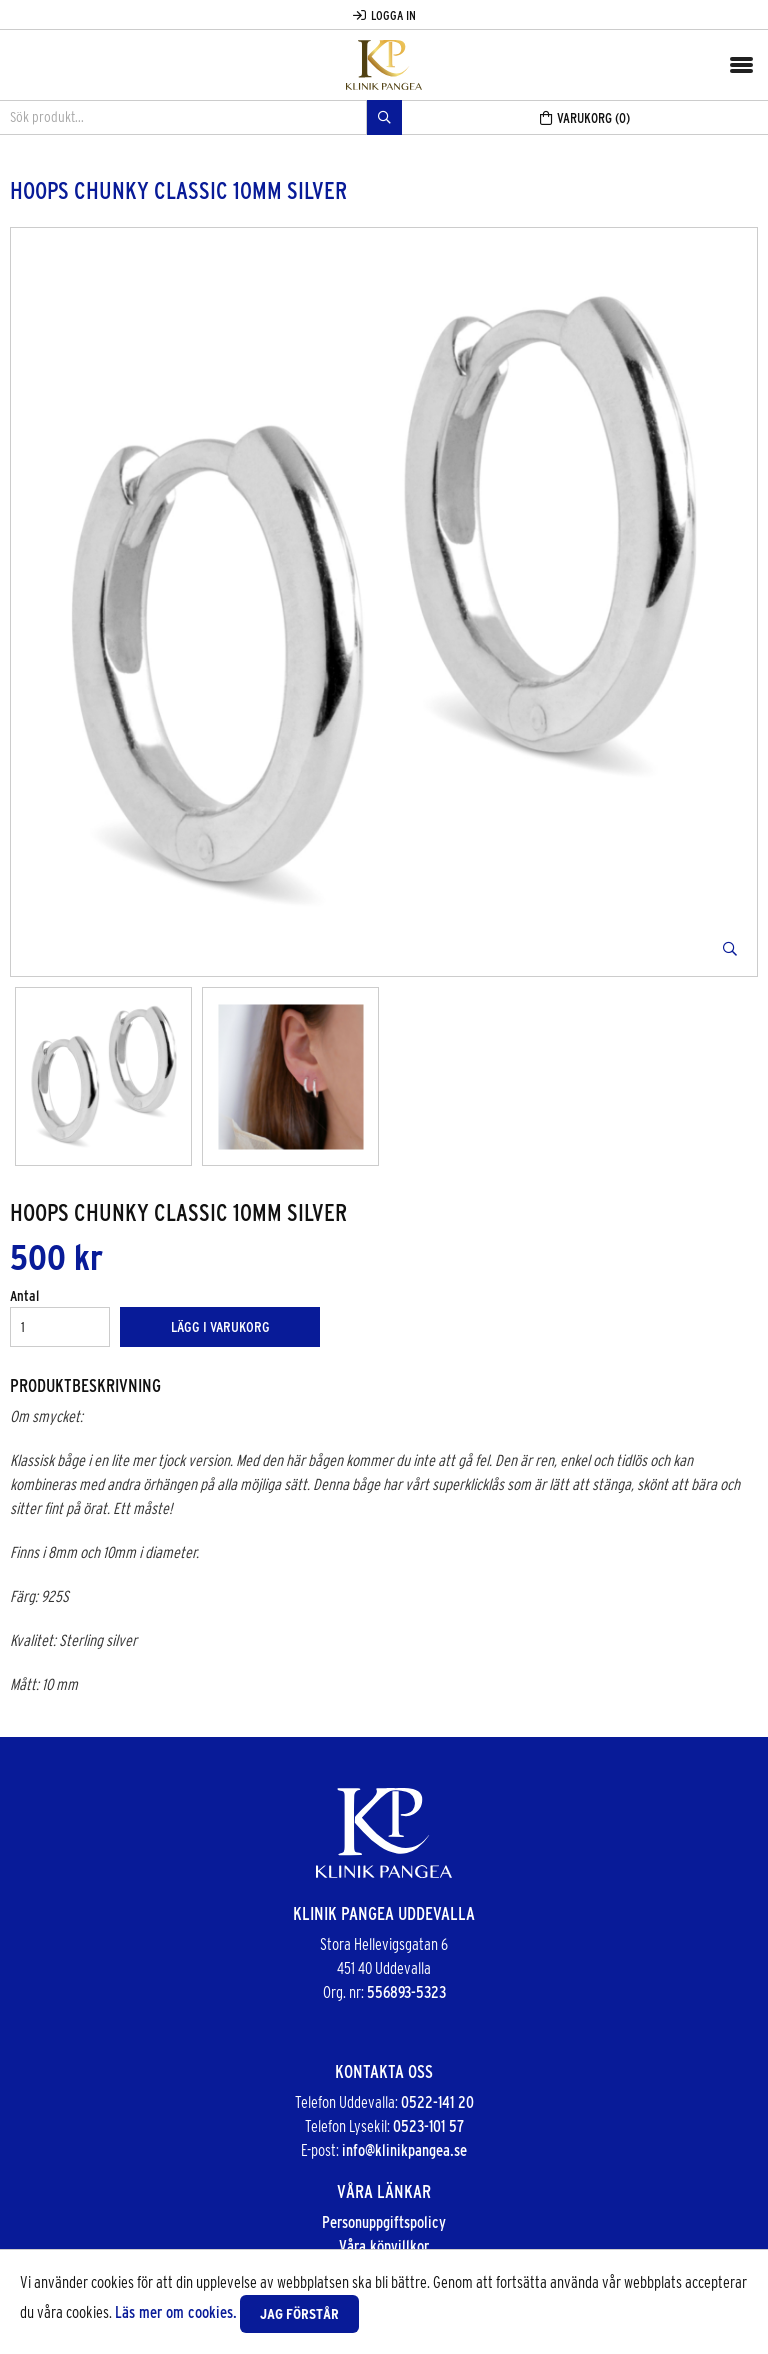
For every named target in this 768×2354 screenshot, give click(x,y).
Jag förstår (299, 2314)
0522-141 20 (437, 2102)
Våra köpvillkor (384, 2246)
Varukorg (585, 118)
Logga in (384, 15)
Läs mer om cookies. (176, 2312)
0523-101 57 (428, 2126)
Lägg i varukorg (220, 1327)
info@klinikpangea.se (404, 2150)
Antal (24, 1296)
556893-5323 (406, 1992)
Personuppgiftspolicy (384, 2222)
